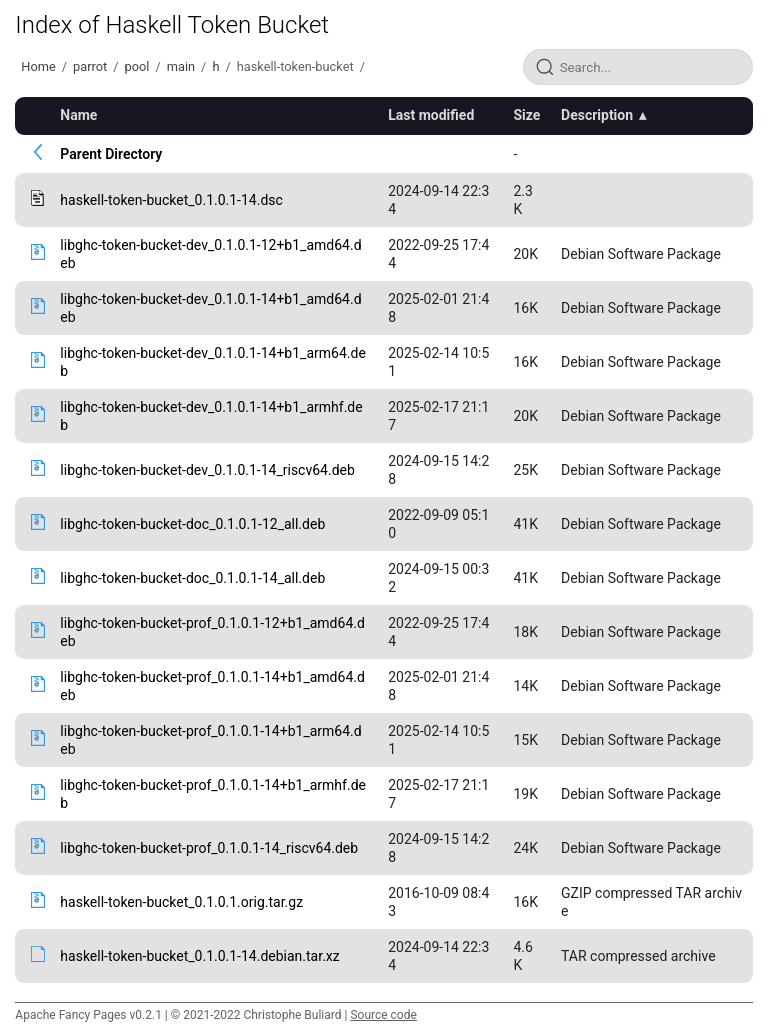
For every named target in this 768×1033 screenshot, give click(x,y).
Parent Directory (111, 154)
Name (78, 115)
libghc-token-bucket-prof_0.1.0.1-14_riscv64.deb (209, 848)
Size (526, 115)
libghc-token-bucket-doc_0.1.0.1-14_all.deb (192, 578)
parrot (90, 66)
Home (38, 66)
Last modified (431, 115)
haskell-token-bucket (295, 66)
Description (597, 115)
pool (137, 66)
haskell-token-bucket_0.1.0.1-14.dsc (171, 200)
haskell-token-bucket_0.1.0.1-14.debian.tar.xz (199, 956)
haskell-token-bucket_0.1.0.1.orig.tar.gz (181, 902)
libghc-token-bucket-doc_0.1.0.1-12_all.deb (192, 524)
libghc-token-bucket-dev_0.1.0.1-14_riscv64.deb (207, 470)
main (181, 66)
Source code (383, 1015)
